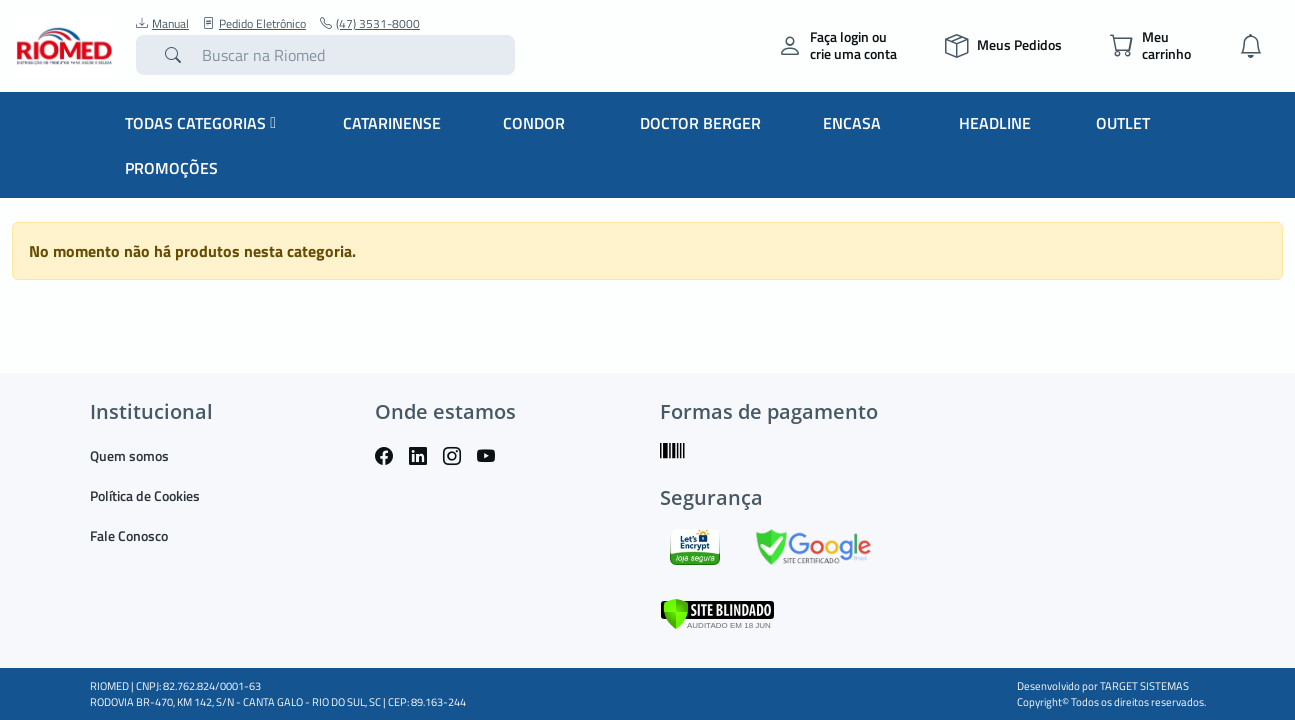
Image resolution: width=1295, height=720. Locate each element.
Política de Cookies (145, 495)
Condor (534, 123)
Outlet (1123, 123)
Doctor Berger (700, 123)
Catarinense (392, 123)
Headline (995, 123)
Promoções (171, 168)
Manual (162, 24)
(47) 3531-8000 (370, 24)
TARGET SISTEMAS (1144, 686)
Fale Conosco (129, 535)
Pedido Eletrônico (254, 24)
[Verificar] (717, 612)
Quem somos (129, 455)
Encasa (852, 123)
